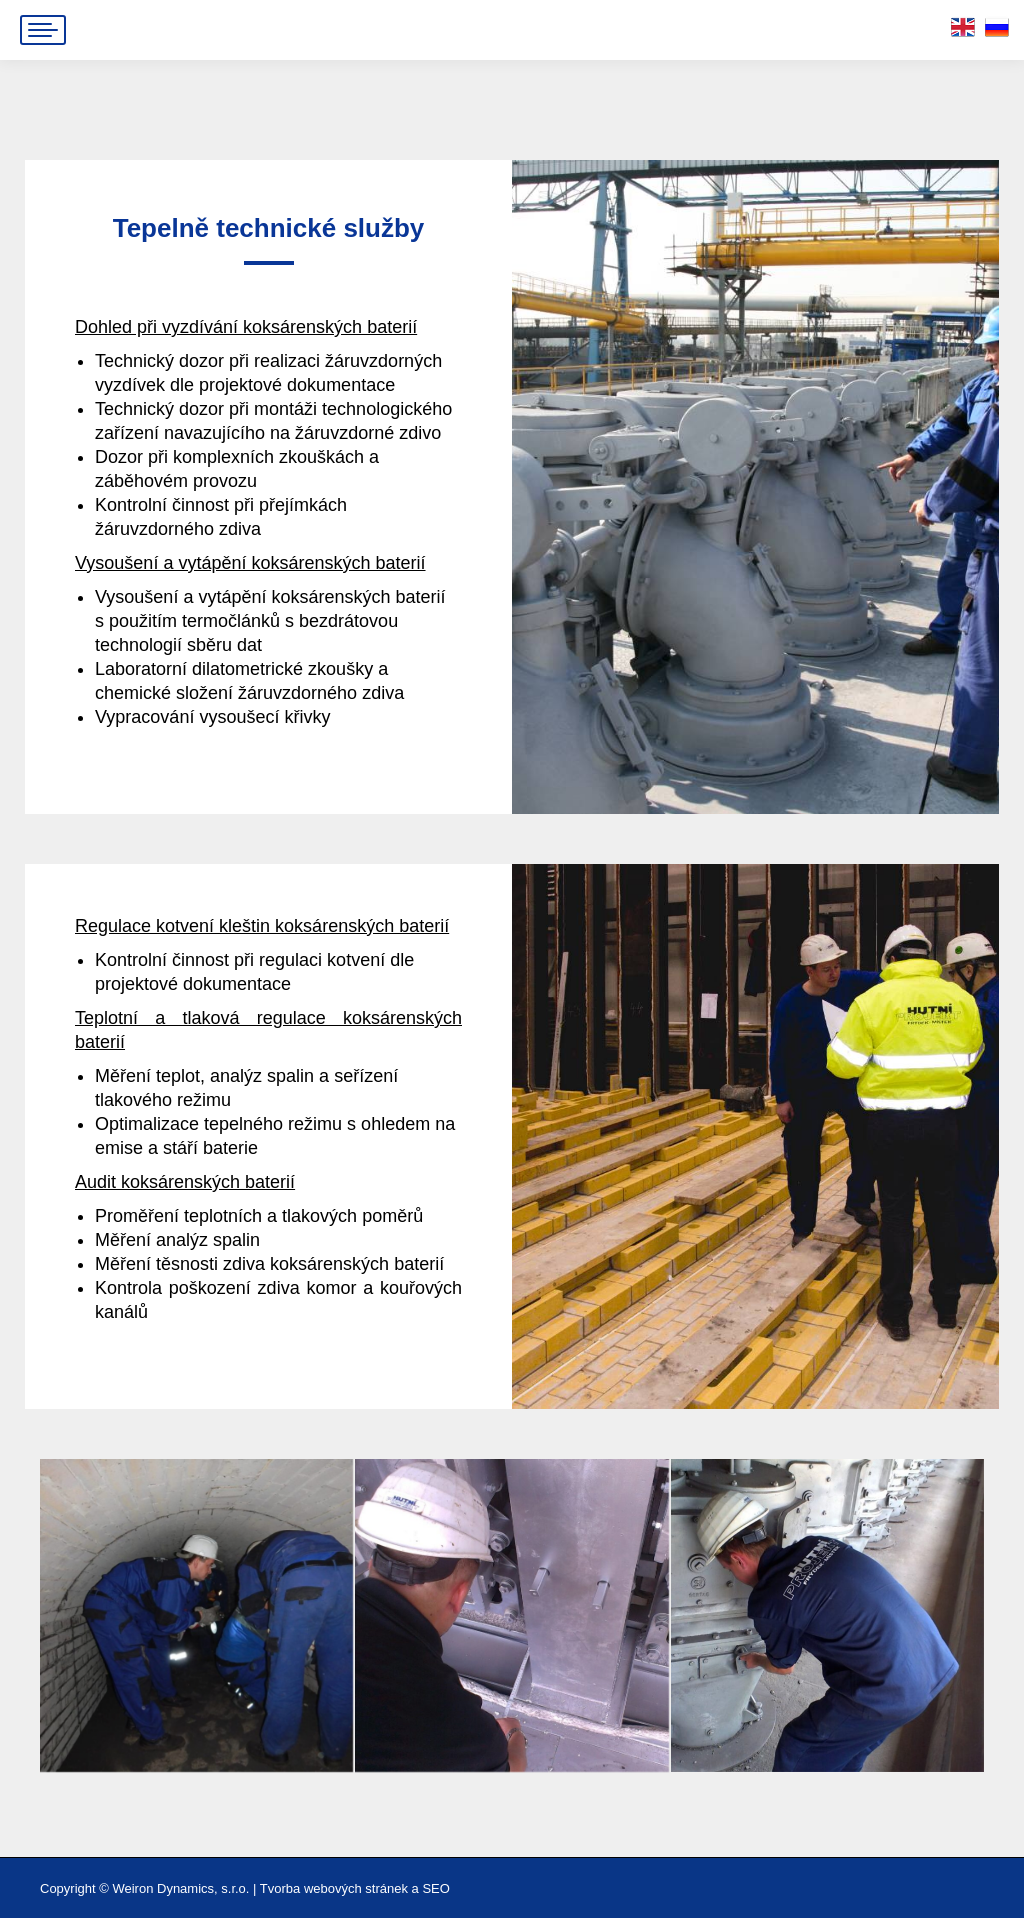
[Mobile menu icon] (43, 30)
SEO (435, 1888)
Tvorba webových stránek (334, 1888)
